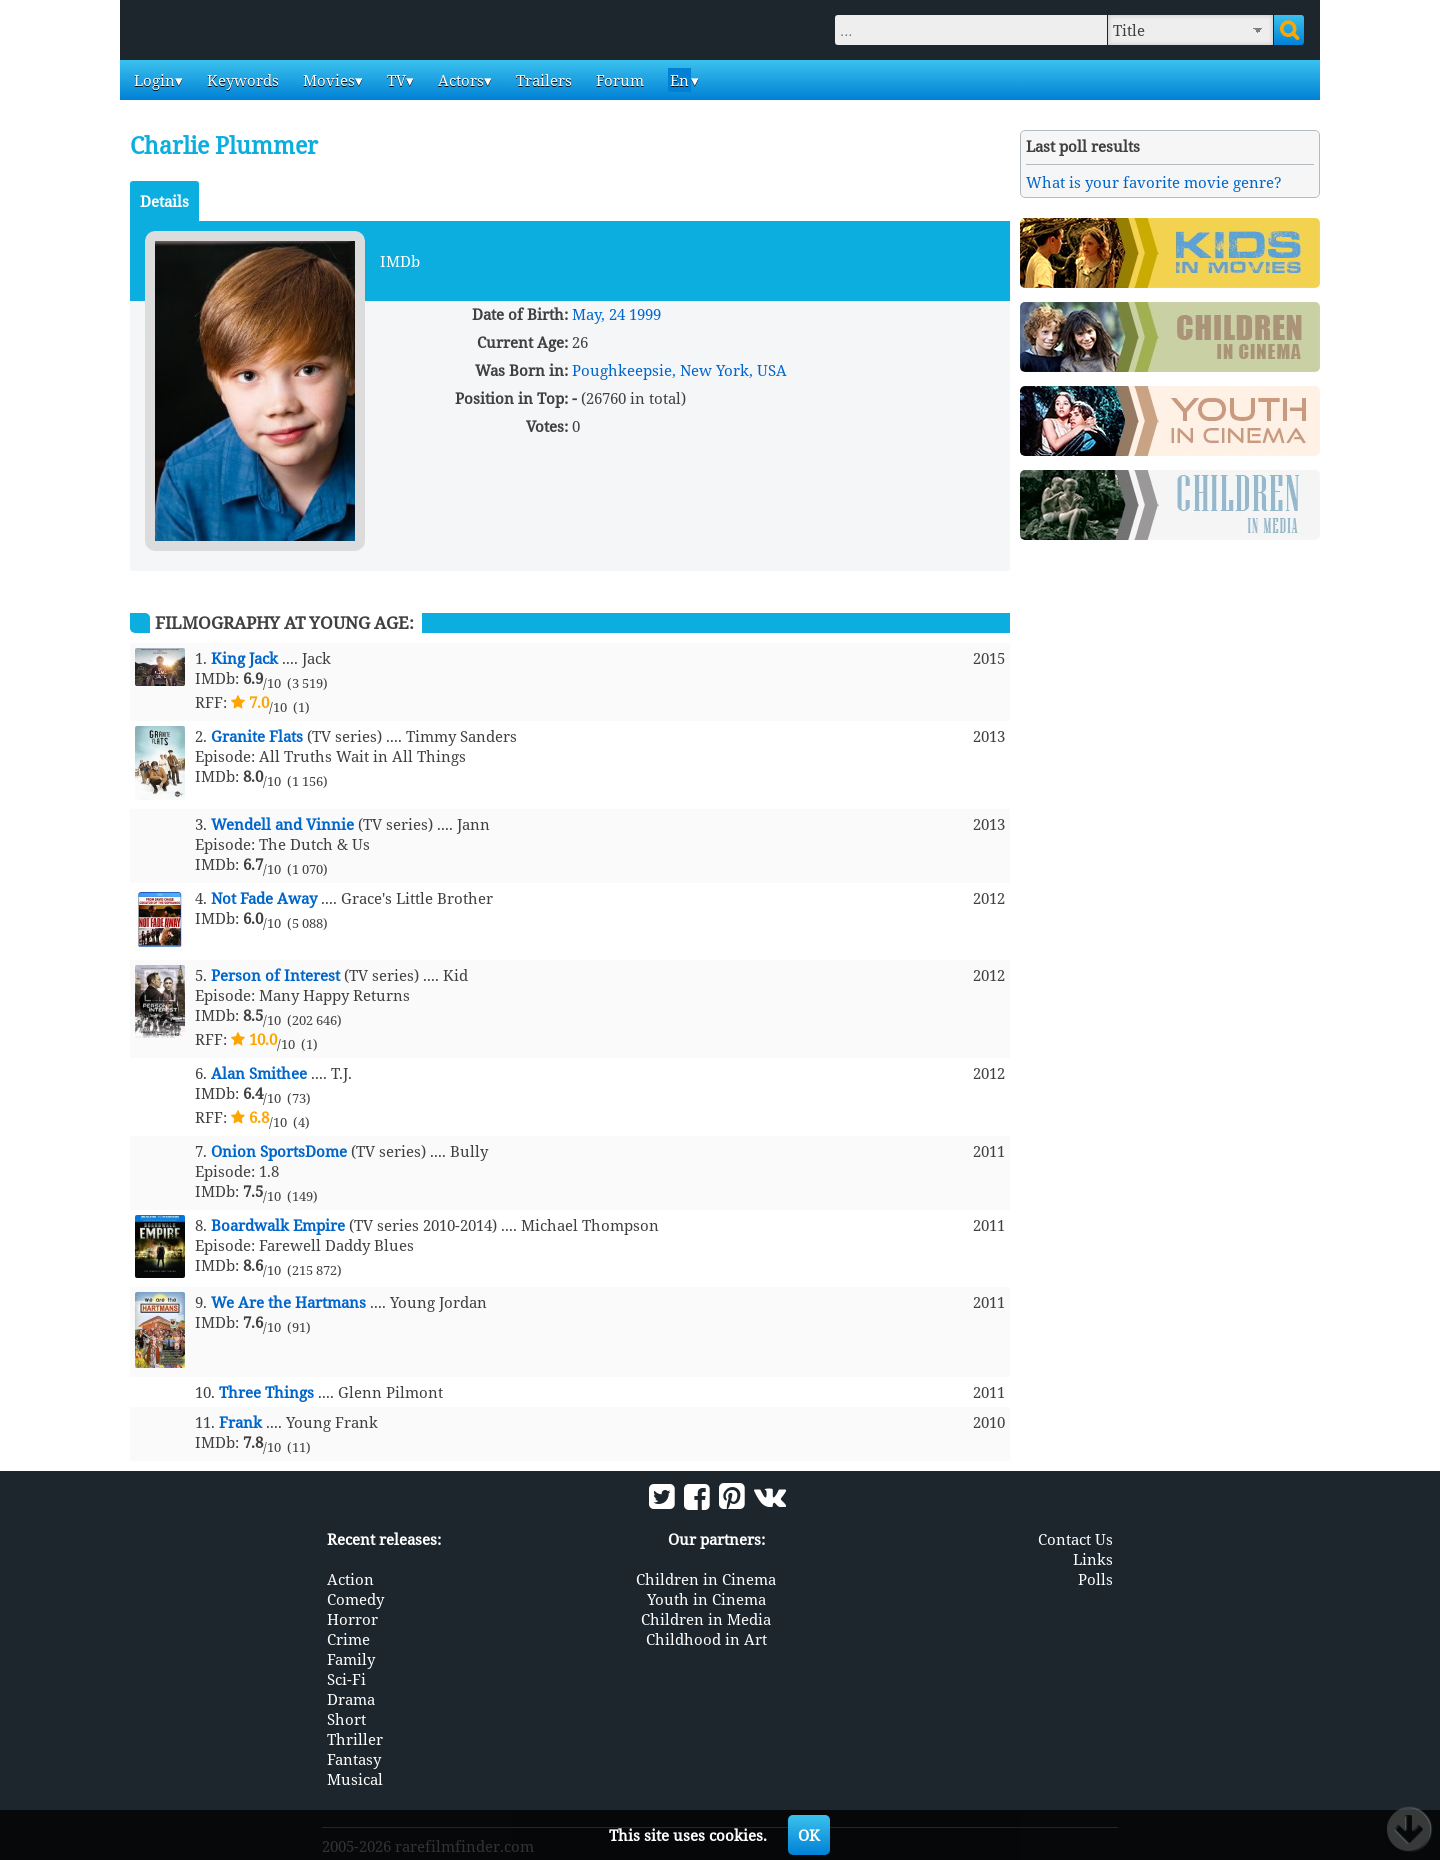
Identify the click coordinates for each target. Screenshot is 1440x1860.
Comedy (355, 1599)
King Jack (244, 658)
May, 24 (598, 314)
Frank (240, 1422)
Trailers (542, 80)
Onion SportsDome (279, 1151)
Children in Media (706, 1619)
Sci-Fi (346, 1679)
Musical (355, 1779)
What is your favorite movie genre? (1154, 182)
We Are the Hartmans (288, 1302)
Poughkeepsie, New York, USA (679, 370)
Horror (352, 1619)
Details (164, 201)
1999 (645, 314)
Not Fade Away (264, 898)
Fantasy (354, 1759)
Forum (618, 80)
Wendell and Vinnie (282, 824)
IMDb (400, 261)
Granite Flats (257, 736)
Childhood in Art (706, 1639)
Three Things (266, 1392)
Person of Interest (275, 975)
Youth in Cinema (706, 1599)
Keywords (241, 80)
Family (351, 1659)
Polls (1095, 1579)
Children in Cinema (706, 1579)
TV (394, 80)
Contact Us (1075, 1539)
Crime (348, 1639)
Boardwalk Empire (278, 1225)
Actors (459, 80)
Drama (351, 1699)
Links (1093, 1559)
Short (346, 1719)
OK (809, 1835)
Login (152, 80)
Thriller (355, 1739)
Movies (327, 80)
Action (350, 1579)
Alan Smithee (259, 1073)
